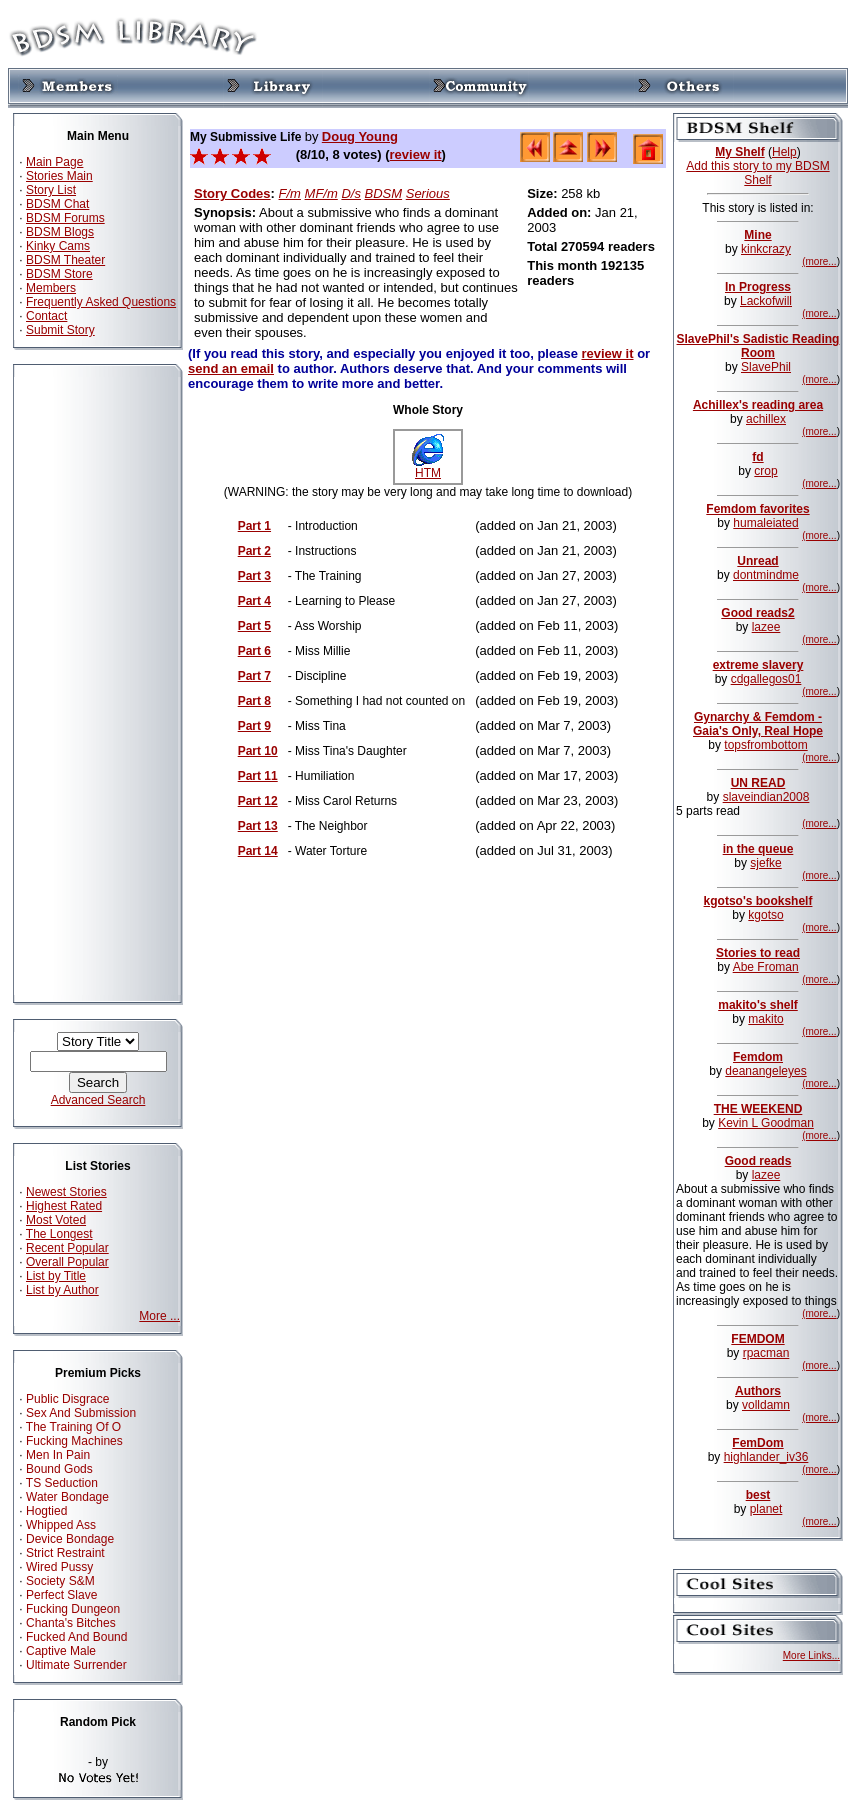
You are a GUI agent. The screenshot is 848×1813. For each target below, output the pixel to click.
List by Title (56, 1276)
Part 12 (258, 801)
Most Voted (56, 1220)
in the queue (758, 849)
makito (765, 1019)
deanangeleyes (765, 1071)
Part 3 (254, 576)
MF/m (321, 193)
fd (757, 457)
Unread (757, 561)
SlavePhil (766, 367)
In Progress (758, 287)
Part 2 (254, 551)
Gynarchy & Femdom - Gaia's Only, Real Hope (758, 724)
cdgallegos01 (766, 679)
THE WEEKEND (758, 1109)
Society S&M (60, 1581)
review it (416, 154)
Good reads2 (757, 613)
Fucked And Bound (76, 1637)
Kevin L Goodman (766, 1123)
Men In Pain (58, 1455)
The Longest (59, 1234)
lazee (766, 627)
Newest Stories (66, 1192)
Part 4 (254, 601)
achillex (766, 419)
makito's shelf (758, 1005)
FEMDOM (757, 1339)
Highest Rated (64, 1206)
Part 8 (254, 701)
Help (784, 152)
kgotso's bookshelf (758, 901)
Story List (51, 190)
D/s (351, 193)
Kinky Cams (58, 246)
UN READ (758, 783)
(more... (819, 261)
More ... (159, 1316)
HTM (428, 467)
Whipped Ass (61, 1525)
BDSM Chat (57, 204)
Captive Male (61, 1651)
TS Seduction (62, 1483)
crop (765, 471)
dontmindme (766, 575)
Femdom (758, 1057)
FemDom (757, 1443)
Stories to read (758, 953)
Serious (428, 193)
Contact (46, 316)
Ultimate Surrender (76, 1665)
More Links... (811, 1655)
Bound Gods (59, 1469)
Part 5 (254, 626)
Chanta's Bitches (71, 1623)
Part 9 (254, 726)
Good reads (758, 1161)
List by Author (62, 1290)
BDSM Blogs (60, 232)
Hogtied (46, 1511)
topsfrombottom (765, 745)
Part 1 (254, 526)
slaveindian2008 (766, 797)
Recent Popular (67, 1248)
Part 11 (258, 776)
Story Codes (232, 193)
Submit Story (60, 330)
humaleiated (765, 523)
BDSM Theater (65, 260)
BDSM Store (59, 274)
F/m (290, 193)
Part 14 (258, 851)
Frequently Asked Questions (101, 302)
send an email (231, 368)
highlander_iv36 (766, 1457)
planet (766, 1509)
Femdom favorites (757, 509)
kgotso (765, 915)
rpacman (766, 1353)
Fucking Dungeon (73, 1609)
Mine (757, 235)
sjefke (765, 863)
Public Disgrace (67, 1399)
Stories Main (59, 176)
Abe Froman (766, 967)
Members (51, 288)
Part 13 (258, 826)
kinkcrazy (766, 249)
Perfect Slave (61, 1595)
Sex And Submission (81, 1413)
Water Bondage (67, 1497)
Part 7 (254, 676)
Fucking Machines (74, 1441)
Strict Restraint (65, 1553)
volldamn (766, 1405)
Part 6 (254, 651)
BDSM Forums (65, 218)
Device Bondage (70, 1539)
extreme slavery (758, 665)
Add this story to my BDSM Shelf (757, 173)
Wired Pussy (59, 1567)
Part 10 (258, 751)
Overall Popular (67, 1262)
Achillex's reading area (758, 405)
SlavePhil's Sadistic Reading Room (758, 346)
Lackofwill (766, 301)
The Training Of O (73, 1427)
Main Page (54, 162)
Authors (758, 1391)
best (758, 1495)
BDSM (384, 193)
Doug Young (360, 136)
